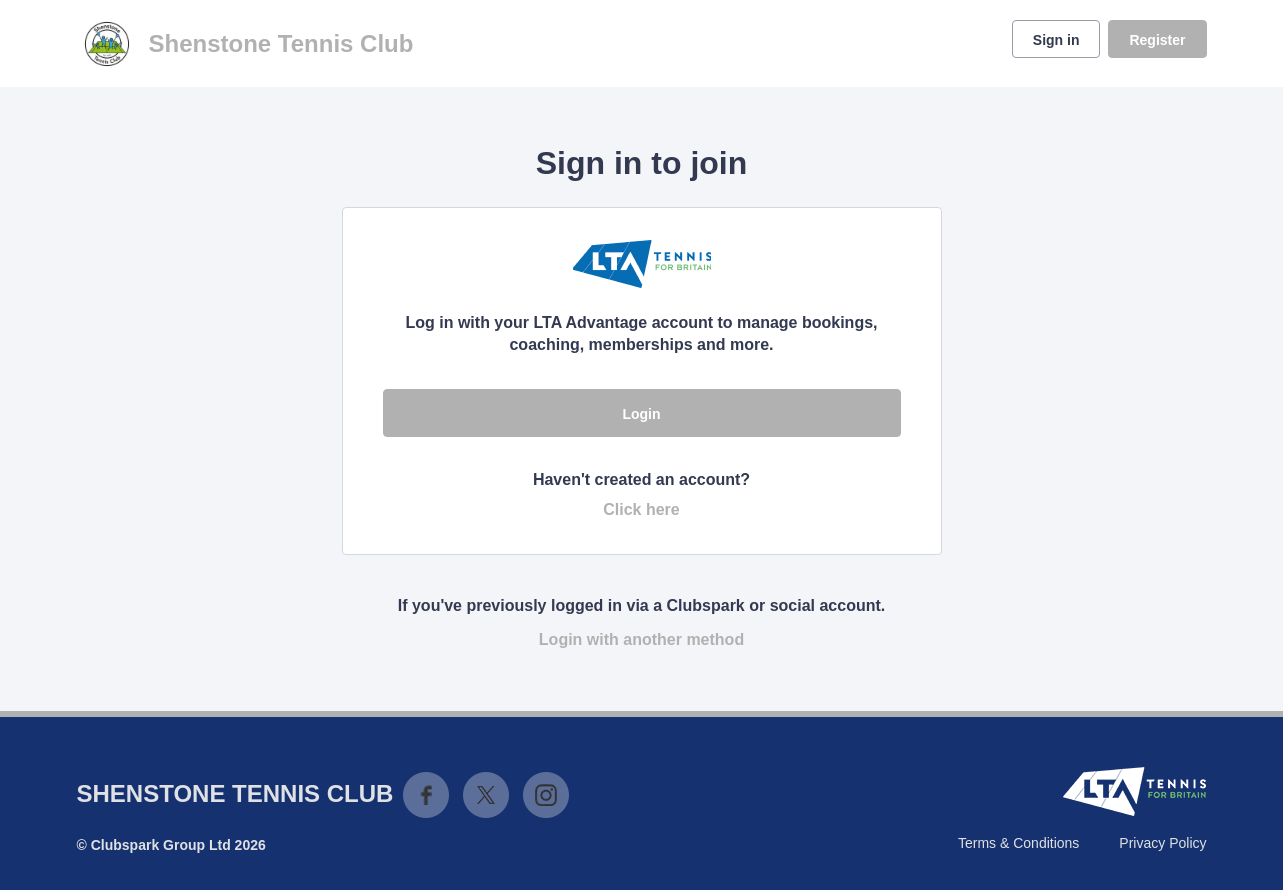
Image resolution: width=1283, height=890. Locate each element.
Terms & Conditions (1018, 843)
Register (1157, 40)
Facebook (426, 795)
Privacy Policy (1162, 843)
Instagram (546, 795)
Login (641, 414)
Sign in (1056, 40)
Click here (641, 509)
